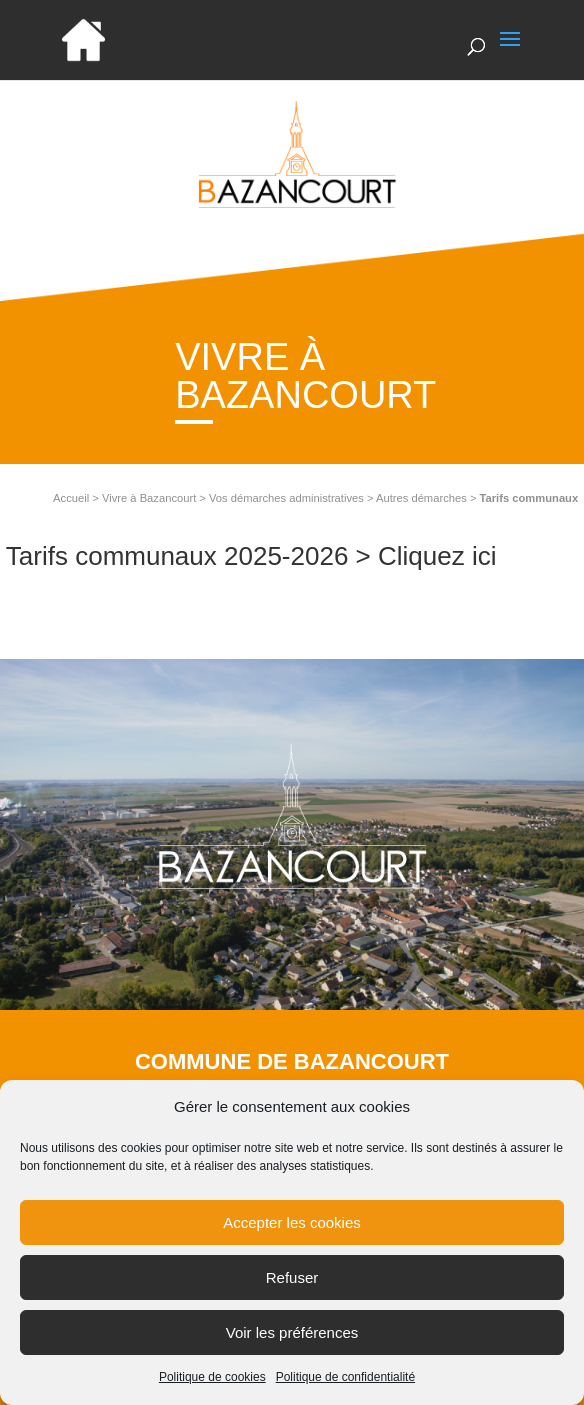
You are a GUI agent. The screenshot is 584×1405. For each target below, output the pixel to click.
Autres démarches (421, 498)
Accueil (71, 498)
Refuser (292, 1284)
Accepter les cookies (292, 1229)
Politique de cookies (212, 1384)
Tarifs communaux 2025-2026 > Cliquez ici (251, 556)
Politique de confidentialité (345, 1384)
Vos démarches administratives (286, 498)
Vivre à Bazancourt (149, 498)
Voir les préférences (292, 1339)
